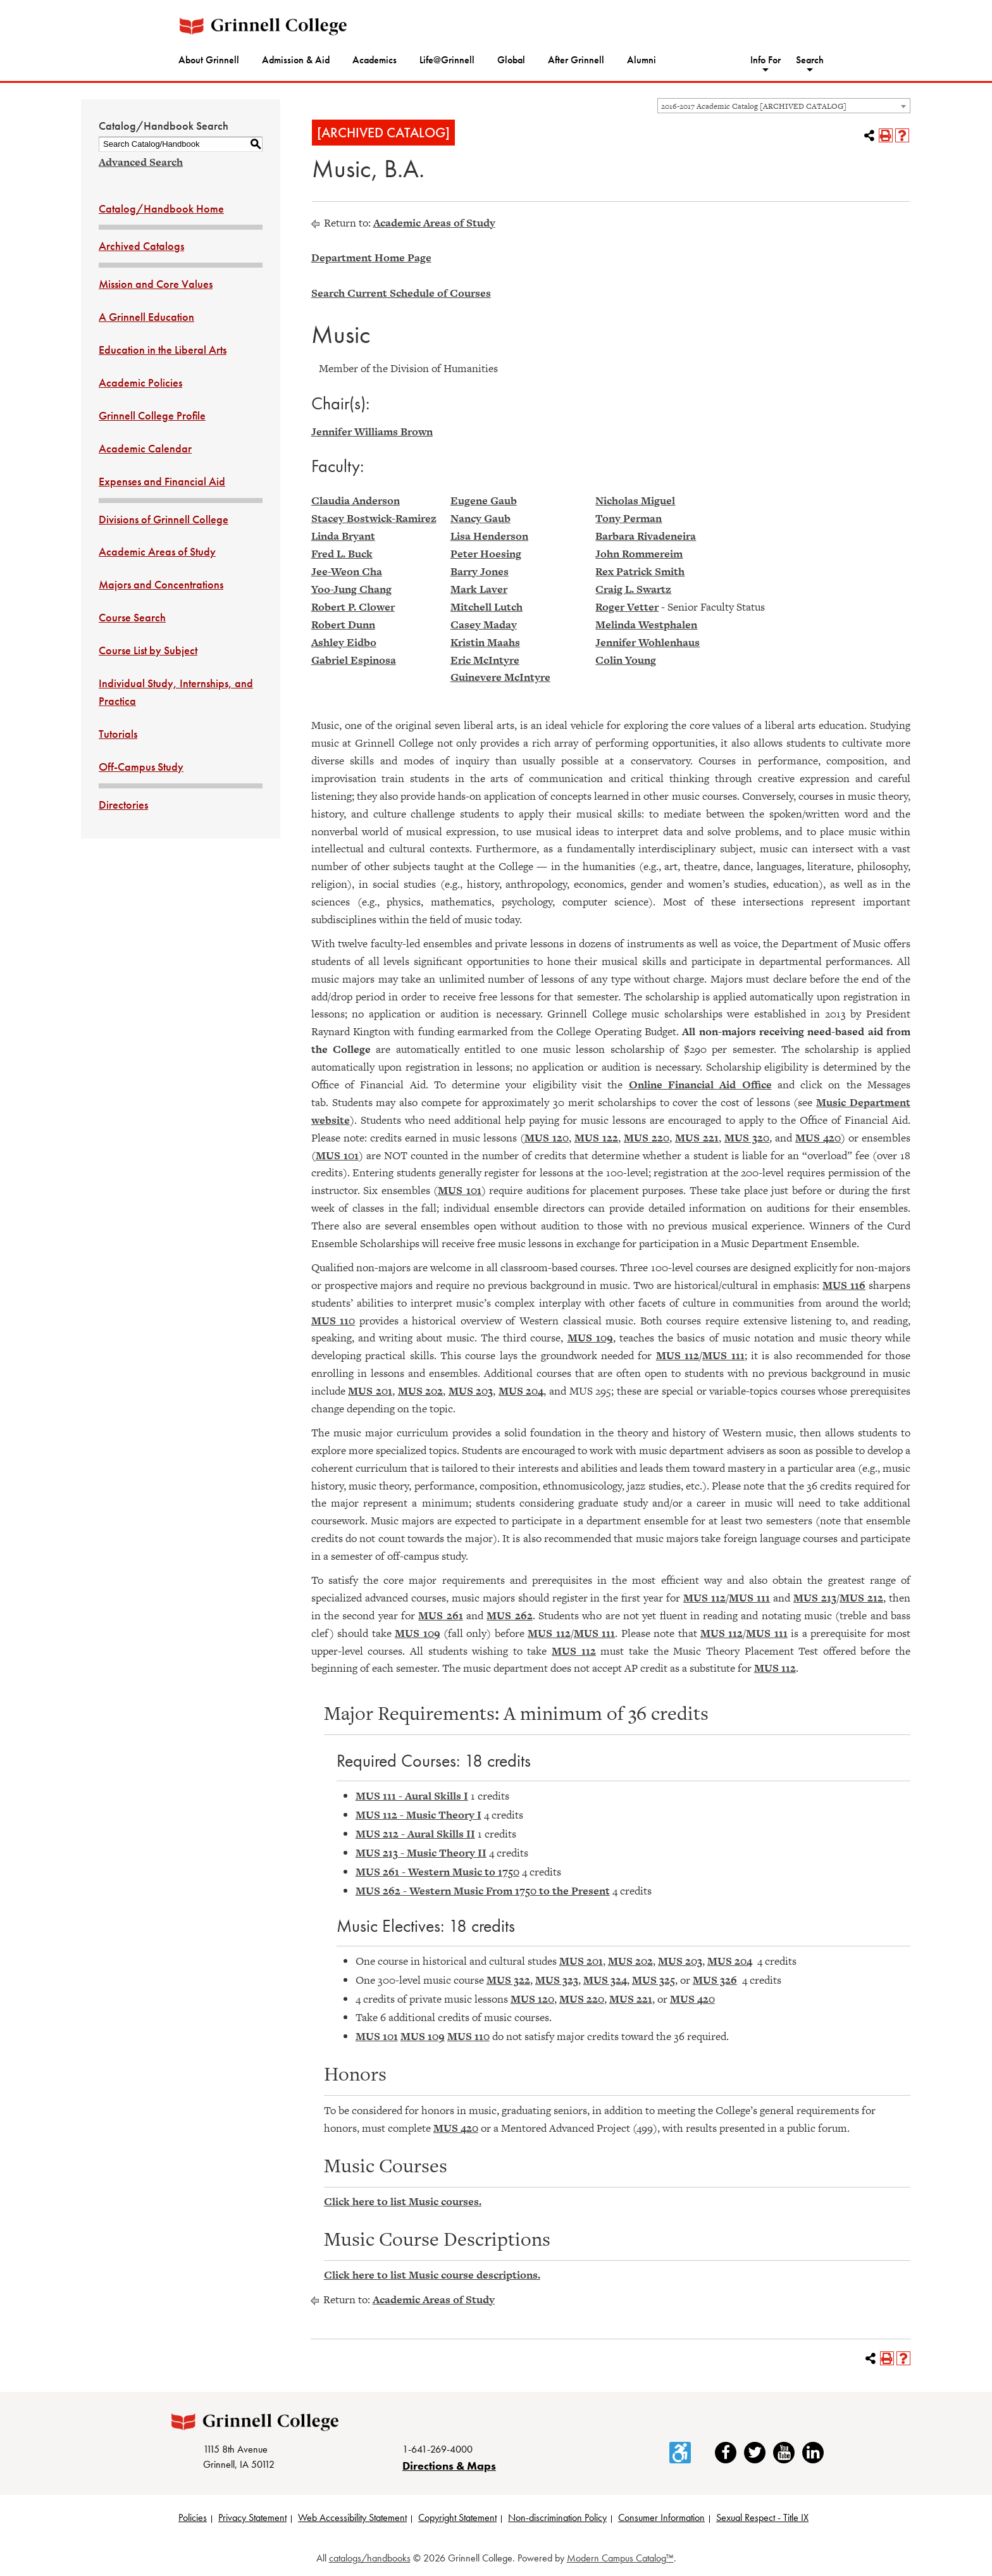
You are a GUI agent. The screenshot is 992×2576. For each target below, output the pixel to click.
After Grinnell (576, 59)
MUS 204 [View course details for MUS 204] (521, 1390)
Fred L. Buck (342, 553)
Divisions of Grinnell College (163, 519)
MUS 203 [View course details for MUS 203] (471, 1390)
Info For (765, 59)
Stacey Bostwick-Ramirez (374, 518)
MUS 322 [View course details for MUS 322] (508, 1980)
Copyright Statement (457, 2517)
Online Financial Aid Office (700, 1084)
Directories (123, 804)
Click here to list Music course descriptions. (432, 2274)
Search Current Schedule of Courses (401, 293)
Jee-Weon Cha (346, 571)
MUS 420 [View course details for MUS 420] (818, 1137)
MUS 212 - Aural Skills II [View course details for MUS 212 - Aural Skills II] (415, 1833)
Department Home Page (371, 257)
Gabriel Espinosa (353, 660)
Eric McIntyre (484, 660)
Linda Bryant (343, 536)
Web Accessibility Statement (352, 2517)
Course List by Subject (148, 650)
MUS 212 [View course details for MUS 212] (861, 1597)
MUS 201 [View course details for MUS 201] (370, 1390)
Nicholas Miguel (635, 500)
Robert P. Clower (353, 606)
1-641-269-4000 (437, 2449)
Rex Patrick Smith (640, 571)
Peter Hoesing (485, 553)
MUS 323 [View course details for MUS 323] (556, 1980)
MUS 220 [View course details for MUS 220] (646, 1137)
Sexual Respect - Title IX (762, 2517)
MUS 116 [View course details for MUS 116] (843, 1285)
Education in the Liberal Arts (162, 349)
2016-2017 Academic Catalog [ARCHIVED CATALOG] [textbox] (753, 106)
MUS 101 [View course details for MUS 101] (337, 1155)
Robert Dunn (343, 624)
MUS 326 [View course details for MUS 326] (715, 1980)
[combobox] (783, 105)
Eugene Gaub (483, 500)
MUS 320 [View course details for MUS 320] (746, 1137)
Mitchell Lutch (486, 606)
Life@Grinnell (446, 59)
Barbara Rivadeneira (645, 536)
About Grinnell (208, 59)
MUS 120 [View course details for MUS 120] (546, 1137)
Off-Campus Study (141, 766)
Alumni (641, 59)
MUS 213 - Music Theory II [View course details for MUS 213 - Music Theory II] (421, 1852)
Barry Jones (479, 571)
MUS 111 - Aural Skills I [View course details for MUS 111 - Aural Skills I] (412, 1795)
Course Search (132, 617)
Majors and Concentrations (161, 584)
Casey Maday (483, 624)
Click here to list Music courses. (402, 2201)
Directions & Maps (449, 2465)
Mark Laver (478, 589)
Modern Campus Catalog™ (620, 2558)
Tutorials (118, 733)
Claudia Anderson (355, 500)
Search (810, 59)
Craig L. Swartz (633, 589)
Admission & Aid (296, 59)
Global (511, 59)
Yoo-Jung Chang (351, 589)
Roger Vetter (627, 606)
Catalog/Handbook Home (161, 208)
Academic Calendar (145, 448)
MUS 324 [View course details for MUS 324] (605, 1980)
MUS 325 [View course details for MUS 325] (653, 1980)
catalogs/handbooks (370, 2558)
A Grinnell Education (146, 316)
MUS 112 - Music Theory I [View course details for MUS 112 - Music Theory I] (418, 1814)
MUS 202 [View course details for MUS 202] (420, 1390)
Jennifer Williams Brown (372, 431)
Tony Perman (628, 518)
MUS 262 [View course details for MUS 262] (509, 1615)
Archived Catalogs (141, 246)
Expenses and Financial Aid (162, 481)
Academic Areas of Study (157, 551)
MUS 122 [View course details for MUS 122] (596, 1137)
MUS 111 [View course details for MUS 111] (723, 1355)
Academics (374, 59)
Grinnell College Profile (152, 415)
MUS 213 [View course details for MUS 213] (814, 1597)
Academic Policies (140, 382)
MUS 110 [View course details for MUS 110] (333, 1320)
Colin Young (625, 660)
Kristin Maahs (485, 642)
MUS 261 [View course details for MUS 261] (440, 1615)
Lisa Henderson (489, 536)
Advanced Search (141, 162)
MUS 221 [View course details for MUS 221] (697, 1137)
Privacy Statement (252, 2517)
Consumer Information (661, 2517)
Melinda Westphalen (646, 624)
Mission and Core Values (156, 284)
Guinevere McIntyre (500, 677)
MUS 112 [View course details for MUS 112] (677, 1355)
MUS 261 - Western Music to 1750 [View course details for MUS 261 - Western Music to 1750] (437, 1871)
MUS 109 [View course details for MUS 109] (590, 1337)
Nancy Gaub (480, 518)
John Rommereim (639, 553)
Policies (192, 2517)
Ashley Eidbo (343, 642)
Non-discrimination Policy (557, 2517)
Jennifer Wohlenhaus (647, 642)
